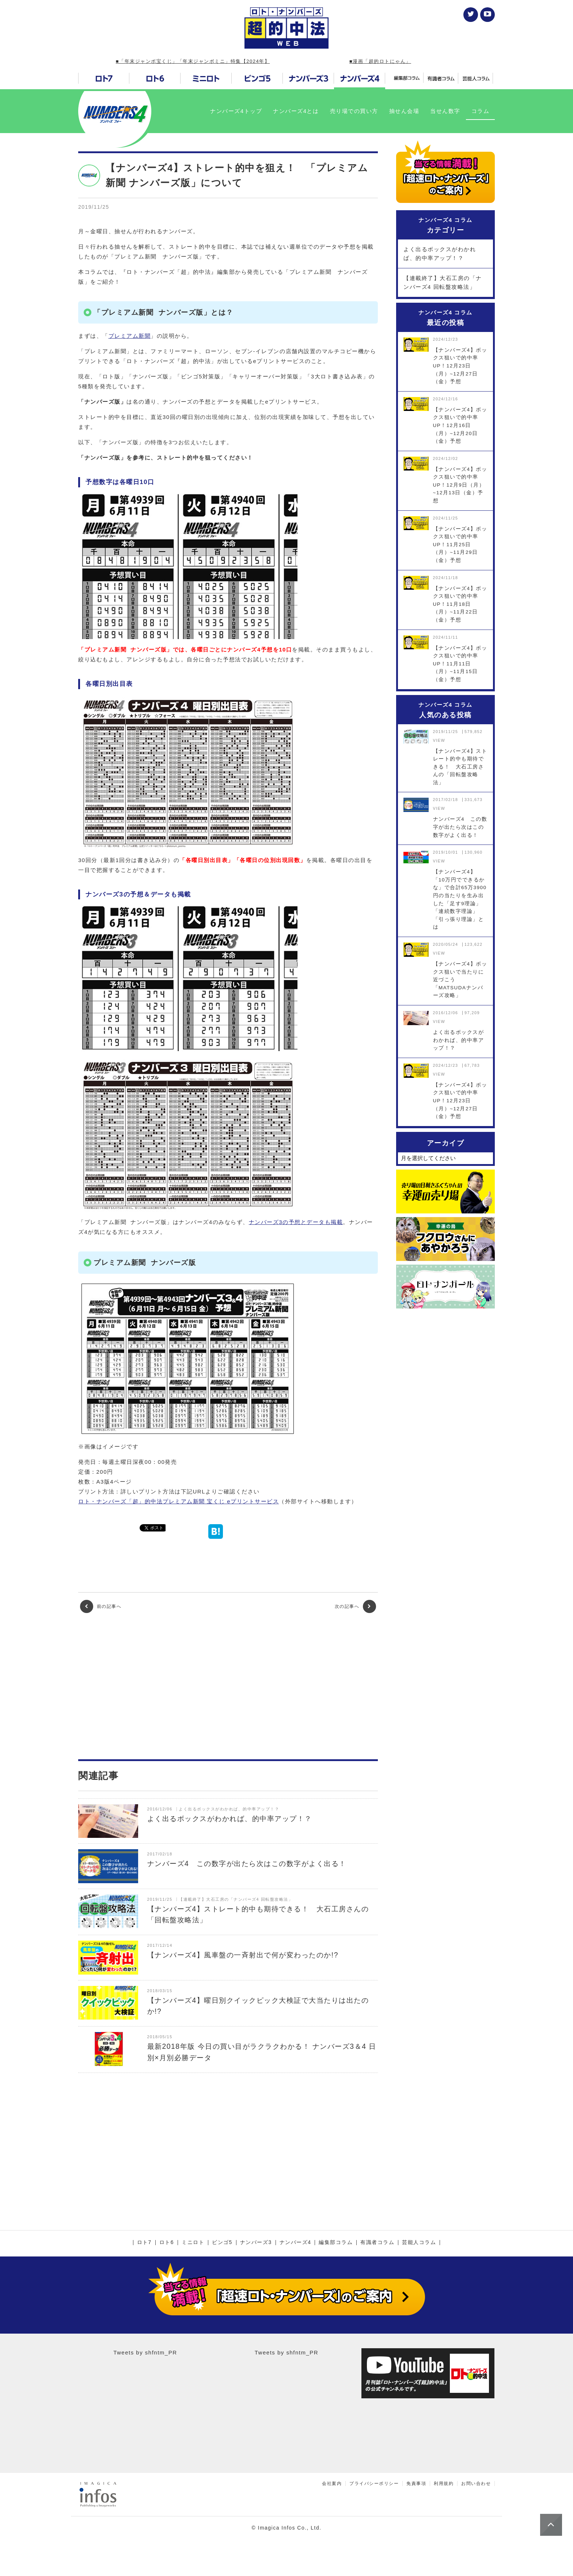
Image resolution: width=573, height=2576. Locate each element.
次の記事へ (355, 1606)
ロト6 (166, 2242)
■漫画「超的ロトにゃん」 (380, 61)
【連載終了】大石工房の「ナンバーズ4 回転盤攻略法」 (442, 282)
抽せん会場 (404, 111)
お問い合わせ (476, 2483)
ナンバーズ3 (256, 2242)
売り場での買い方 (354, 111)
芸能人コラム (419, 2242)
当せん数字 (445, 111)
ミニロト (193, 2242)
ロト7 (144, 2242)
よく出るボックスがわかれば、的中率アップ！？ (439, 253)
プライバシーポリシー (374, 2483)
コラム (480, 111)
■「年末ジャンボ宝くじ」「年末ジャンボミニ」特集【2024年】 (193, 61)
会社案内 (332, 2483)
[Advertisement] (228, 1686)
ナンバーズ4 (295, 2242)
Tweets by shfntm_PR (145, 2352)
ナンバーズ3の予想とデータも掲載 (296, 1222)
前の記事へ (100, 1606)
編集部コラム (336, 2242)
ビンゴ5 (222, 2242)
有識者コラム (377, 2242)
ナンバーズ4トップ (236, 111)
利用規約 (444, 2483)
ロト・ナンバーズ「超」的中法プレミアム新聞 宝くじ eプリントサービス (178, 1501)
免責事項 (416, 2483)
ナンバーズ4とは (296, 111)
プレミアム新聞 (130, 336)
